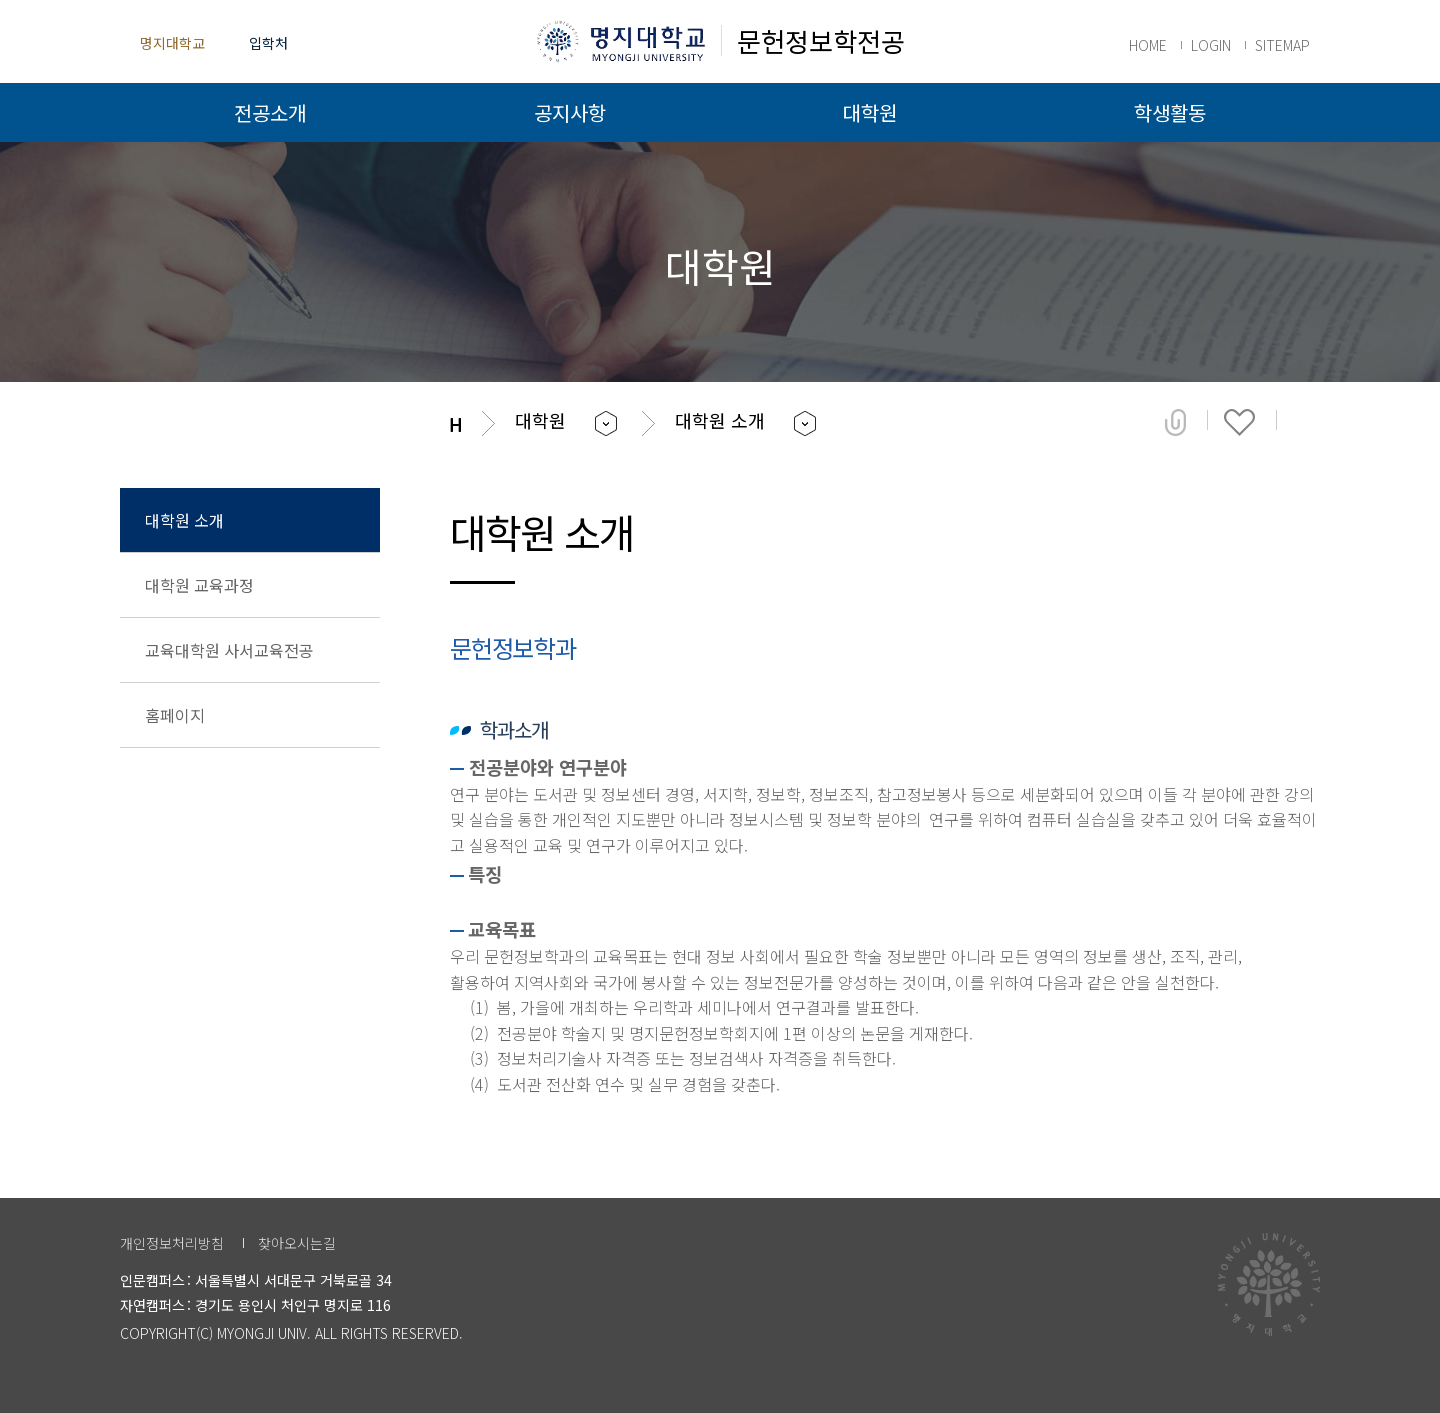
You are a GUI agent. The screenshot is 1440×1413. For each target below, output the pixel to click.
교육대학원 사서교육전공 (229, 650)
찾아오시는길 (297, 1243)
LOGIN (1211, 45)
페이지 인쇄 (1306, 422)
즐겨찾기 (1239, 422)
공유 (1175, 422)
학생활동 (1170, 112)
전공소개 (270, 112)
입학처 (268, 43)
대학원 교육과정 (199, 585)
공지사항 (570, 112)
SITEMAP (1282, 45)
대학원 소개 (184, 520)
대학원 (870, 112)
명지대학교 (172, 43)
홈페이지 (175, 715)
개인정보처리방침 (172, 1243)
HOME (1148, 45)
